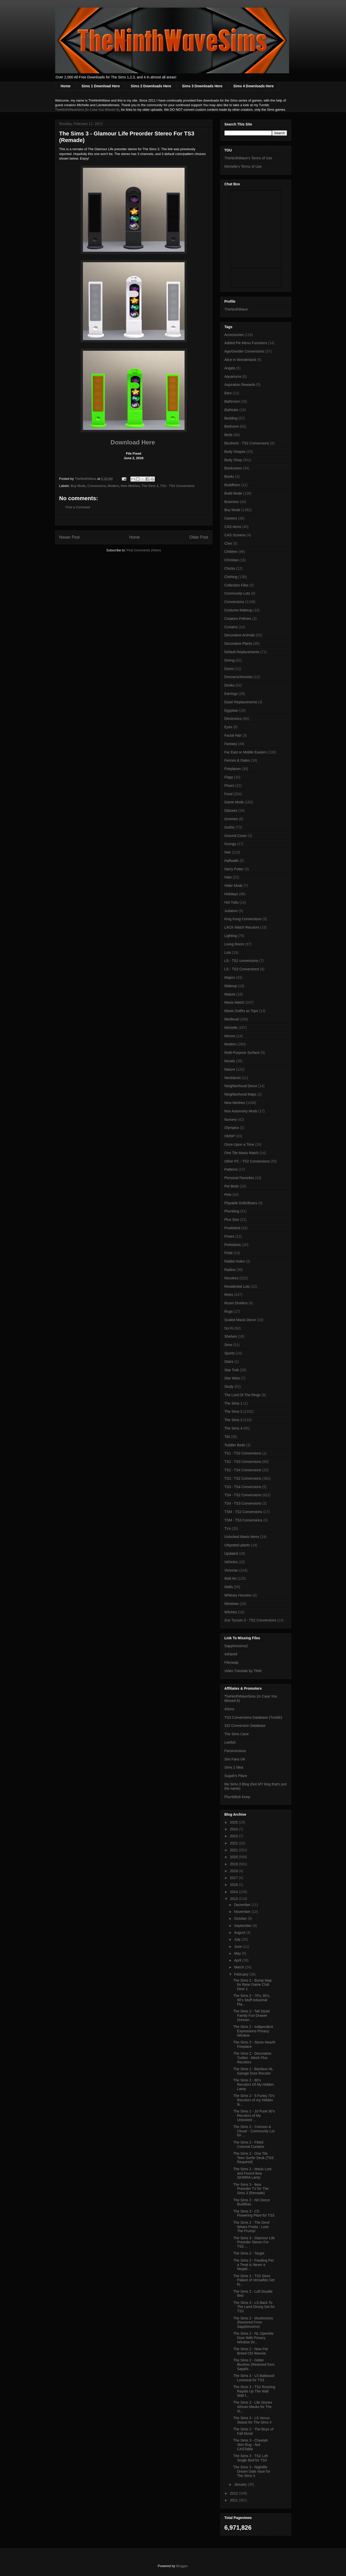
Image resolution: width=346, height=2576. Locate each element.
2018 (234, 1871)
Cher (228, 543)
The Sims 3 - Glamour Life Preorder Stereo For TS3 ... (254, 2242)
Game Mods (234, 802)
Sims (228, 1345)
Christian (231, 560)
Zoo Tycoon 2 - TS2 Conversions (250, 1620)
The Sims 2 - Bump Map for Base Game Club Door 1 (252, 1984)
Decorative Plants (238, 643)
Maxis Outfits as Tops (241, 1011)
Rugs (228, 1311)
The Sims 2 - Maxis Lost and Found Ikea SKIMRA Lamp (252, 2173)
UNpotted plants (237, 1545)
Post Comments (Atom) (144, 550)
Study (229, 1386)
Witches (230, 1612)
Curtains (231, 627)
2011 (234, 2500)
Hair (227, 852)
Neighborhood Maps (240, 1094)
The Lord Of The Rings (242, 1395)
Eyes (228, 727)
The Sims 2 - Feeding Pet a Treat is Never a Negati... (253, 2264)
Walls (228, 1587)
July (238, 1939)
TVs (227, 1529)
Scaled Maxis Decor (240, 1320)
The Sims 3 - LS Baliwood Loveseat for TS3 (253, 2378)
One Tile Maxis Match (241, 1153)
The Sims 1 (233, 1403)
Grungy (230, 844)
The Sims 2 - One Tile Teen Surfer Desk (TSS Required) (253, 2157)
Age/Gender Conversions (244, 351)
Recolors (231, 1278)
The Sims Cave (236, 1734)
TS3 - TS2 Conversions (242, 1478)
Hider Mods (233, 886)
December (242, 1905)
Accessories (234, 335)
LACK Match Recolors (242, 927)
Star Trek (231, 1370)
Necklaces (232, 1078)
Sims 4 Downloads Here (253, 86)
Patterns (231, 1169)
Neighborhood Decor (240, 1086)
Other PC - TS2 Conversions (247, 1161)
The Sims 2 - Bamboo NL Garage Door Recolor (253, 2071)
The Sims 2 (233, 1411)
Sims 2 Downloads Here (151, 86)
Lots (227, 952)
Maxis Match (234, 1002)
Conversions (96, 486)
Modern (113, 486)
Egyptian (231, 710)
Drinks (229, 685)
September (243, 1926)
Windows (231, 1604)
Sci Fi (228, 1328)
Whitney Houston (238, 1595)
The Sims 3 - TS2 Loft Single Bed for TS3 (250, 2458)
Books (229, 476)
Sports (229, 1353)
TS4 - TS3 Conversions (242, 1503)
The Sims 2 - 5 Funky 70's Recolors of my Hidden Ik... (253, 2100)
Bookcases (233, 468)
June (238, 1946)
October (241, 1918)
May (238, 1953)
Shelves (230, 1336)
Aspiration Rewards (239, 385)
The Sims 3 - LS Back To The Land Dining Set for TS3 (254, 2307)
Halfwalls (231, 861)
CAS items (232, 527)
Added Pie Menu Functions (245, 343)
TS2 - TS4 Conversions (242, 1470)
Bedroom (231, 426)
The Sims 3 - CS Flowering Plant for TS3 (253, 2213)
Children (231, 552)
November (242, 1912)
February (241, 1974)
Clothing (230, 577)
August (240, 1932)
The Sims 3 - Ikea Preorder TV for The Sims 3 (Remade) (250, 2188)
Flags (228, 777)
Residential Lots (237, 1286)
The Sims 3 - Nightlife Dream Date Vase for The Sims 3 (251, 2471)
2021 (234, 1850)
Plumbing (231, 1211)
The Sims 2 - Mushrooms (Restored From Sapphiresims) (253, 2322)
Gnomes (231, 819)
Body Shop (233, 460)
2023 (234, 1836)
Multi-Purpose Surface (242, 1053)
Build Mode (233, 493)
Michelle (230, 1028)
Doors (229, 669)
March (239, 1967)
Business (231, 502)
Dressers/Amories (238, 677)
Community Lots (237, 593)
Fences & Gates (237, 760)
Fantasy (230, 744)
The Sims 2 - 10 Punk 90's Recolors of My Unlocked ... (254, 2115)
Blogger (181, 2566)
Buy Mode (78, 486)
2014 (234, 1892)
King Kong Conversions (243, 919)
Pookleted (232, 1228)
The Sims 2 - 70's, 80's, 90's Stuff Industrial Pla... (251, 2000)
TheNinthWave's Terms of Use (248, 158)
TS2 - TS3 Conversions (177, 486)
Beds (228, 435)
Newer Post (69, 537)
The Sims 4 (233, 1428)
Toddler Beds (234, 1445)
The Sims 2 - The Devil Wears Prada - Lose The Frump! (251, 2226)
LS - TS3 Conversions (241, 969)
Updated (231, 1553)
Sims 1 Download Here (100, 86)
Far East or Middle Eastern (245, 752)
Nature (229, 1069)
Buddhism (232, 485)
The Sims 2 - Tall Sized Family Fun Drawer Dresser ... (251, 2015)
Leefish (230, 1742)
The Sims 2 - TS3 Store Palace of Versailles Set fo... (253, 2280)
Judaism (231, 911)
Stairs (229, 1362)
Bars (228, 393)
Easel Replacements (240, 702)
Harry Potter (234, 869)
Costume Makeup (238, 610)
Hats (228, 877)
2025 (234, 1822)
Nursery (230, 1119)
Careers (230, 518)
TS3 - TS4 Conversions (242, 1487)
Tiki (227, 1437)
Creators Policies (237, 619)
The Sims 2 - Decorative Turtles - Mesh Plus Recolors (252, 2057)
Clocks (229, 568)
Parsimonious (235, 1751)
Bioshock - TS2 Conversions (246, 443)
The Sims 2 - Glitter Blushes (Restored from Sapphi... (253, 2364)
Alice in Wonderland (240, 360)
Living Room (234, 944)
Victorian (231, 1570)
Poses (229, 1236)
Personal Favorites (239, 1178)
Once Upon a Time (239, 1144)
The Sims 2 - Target (248, 2253)
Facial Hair (233, 735)
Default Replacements (242, 652)
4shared (230, 1654)
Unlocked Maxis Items (241, 1537)
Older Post (198, 537)
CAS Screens (235, 535)
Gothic (229, 827)
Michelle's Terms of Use (243, 166)
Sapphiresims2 (236, 1646)
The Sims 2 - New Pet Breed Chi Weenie (250, 2351)
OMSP (229, 1136)
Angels (229, 368)
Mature (230, 994)
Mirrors (230, 1036)
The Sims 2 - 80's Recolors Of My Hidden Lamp (253, 2084)
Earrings (231, 694)
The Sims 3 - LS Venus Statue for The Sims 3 (252, 2420)
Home (66, 86)
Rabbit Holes (234, 1261)
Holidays (231, 894)
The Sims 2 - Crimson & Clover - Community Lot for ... (253, 2131)
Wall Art (230, 1578)
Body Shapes (235, 452)
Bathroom (232, 401)
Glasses (230, 810)
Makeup (230, 986)
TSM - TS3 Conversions (243, 1520)
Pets (228, 1195)
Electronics (233, 719)
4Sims (229, 1709)
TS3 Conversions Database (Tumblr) (253, 1717)
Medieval (231, 1019)
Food (228, 794)
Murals (229, 1061)
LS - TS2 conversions (241, 961)
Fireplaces (232, 769)
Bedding (230, 418)
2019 (234, 1864)
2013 (234, 1899)
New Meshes (130, 486)
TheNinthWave (236, 309)
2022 (234, 1843)
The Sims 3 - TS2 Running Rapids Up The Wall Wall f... (254, 2391)
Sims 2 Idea (233, 1767)
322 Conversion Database (245, 1726)
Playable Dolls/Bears (240, 1203)
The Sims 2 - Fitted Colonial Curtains (248, 2144)
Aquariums (233, 376)
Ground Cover (235, 836)
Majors (229, 977)
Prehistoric (232, 1245)
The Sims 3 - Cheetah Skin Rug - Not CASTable (250, 2444)
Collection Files (236, 585)
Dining (229, 660)
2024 (234, 1829)
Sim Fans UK (234, 1759)
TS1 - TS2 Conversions (242, 1453)
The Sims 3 (150, 486)
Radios (230, 1270)
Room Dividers (236, 1303)
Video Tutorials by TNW (243, 1671)
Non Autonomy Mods (241, 1111)
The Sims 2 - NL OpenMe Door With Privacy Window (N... (253, 2337)
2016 (234, 1885)
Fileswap (231, 1662)
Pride (228, 1253)
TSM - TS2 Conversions (243, 1512)
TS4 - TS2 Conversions (242, 1495)
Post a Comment (78, 507)
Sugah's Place (235, 1776)
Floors (229, 785)
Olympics (231, 1128)
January (241, 2484)
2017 (234, 1878)
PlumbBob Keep (237, 1797)
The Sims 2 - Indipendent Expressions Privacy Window (253, 2031)
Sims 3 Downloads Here (202, 86)
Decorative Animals (239, 635)
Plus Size (231, 1219)
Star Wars (232, 1378)
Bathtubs (231, 410)
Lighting (230, 936)
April (238, 1960)
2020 (234, 1857)
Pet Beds (231, 1186)
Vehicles (231, 1562)
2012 (234, 2493)
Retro (228, 1295)
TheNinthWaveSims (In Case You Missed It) (87, 109)
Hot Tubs (231, 902)
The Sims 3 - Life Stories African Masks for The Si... (252, 2406)
